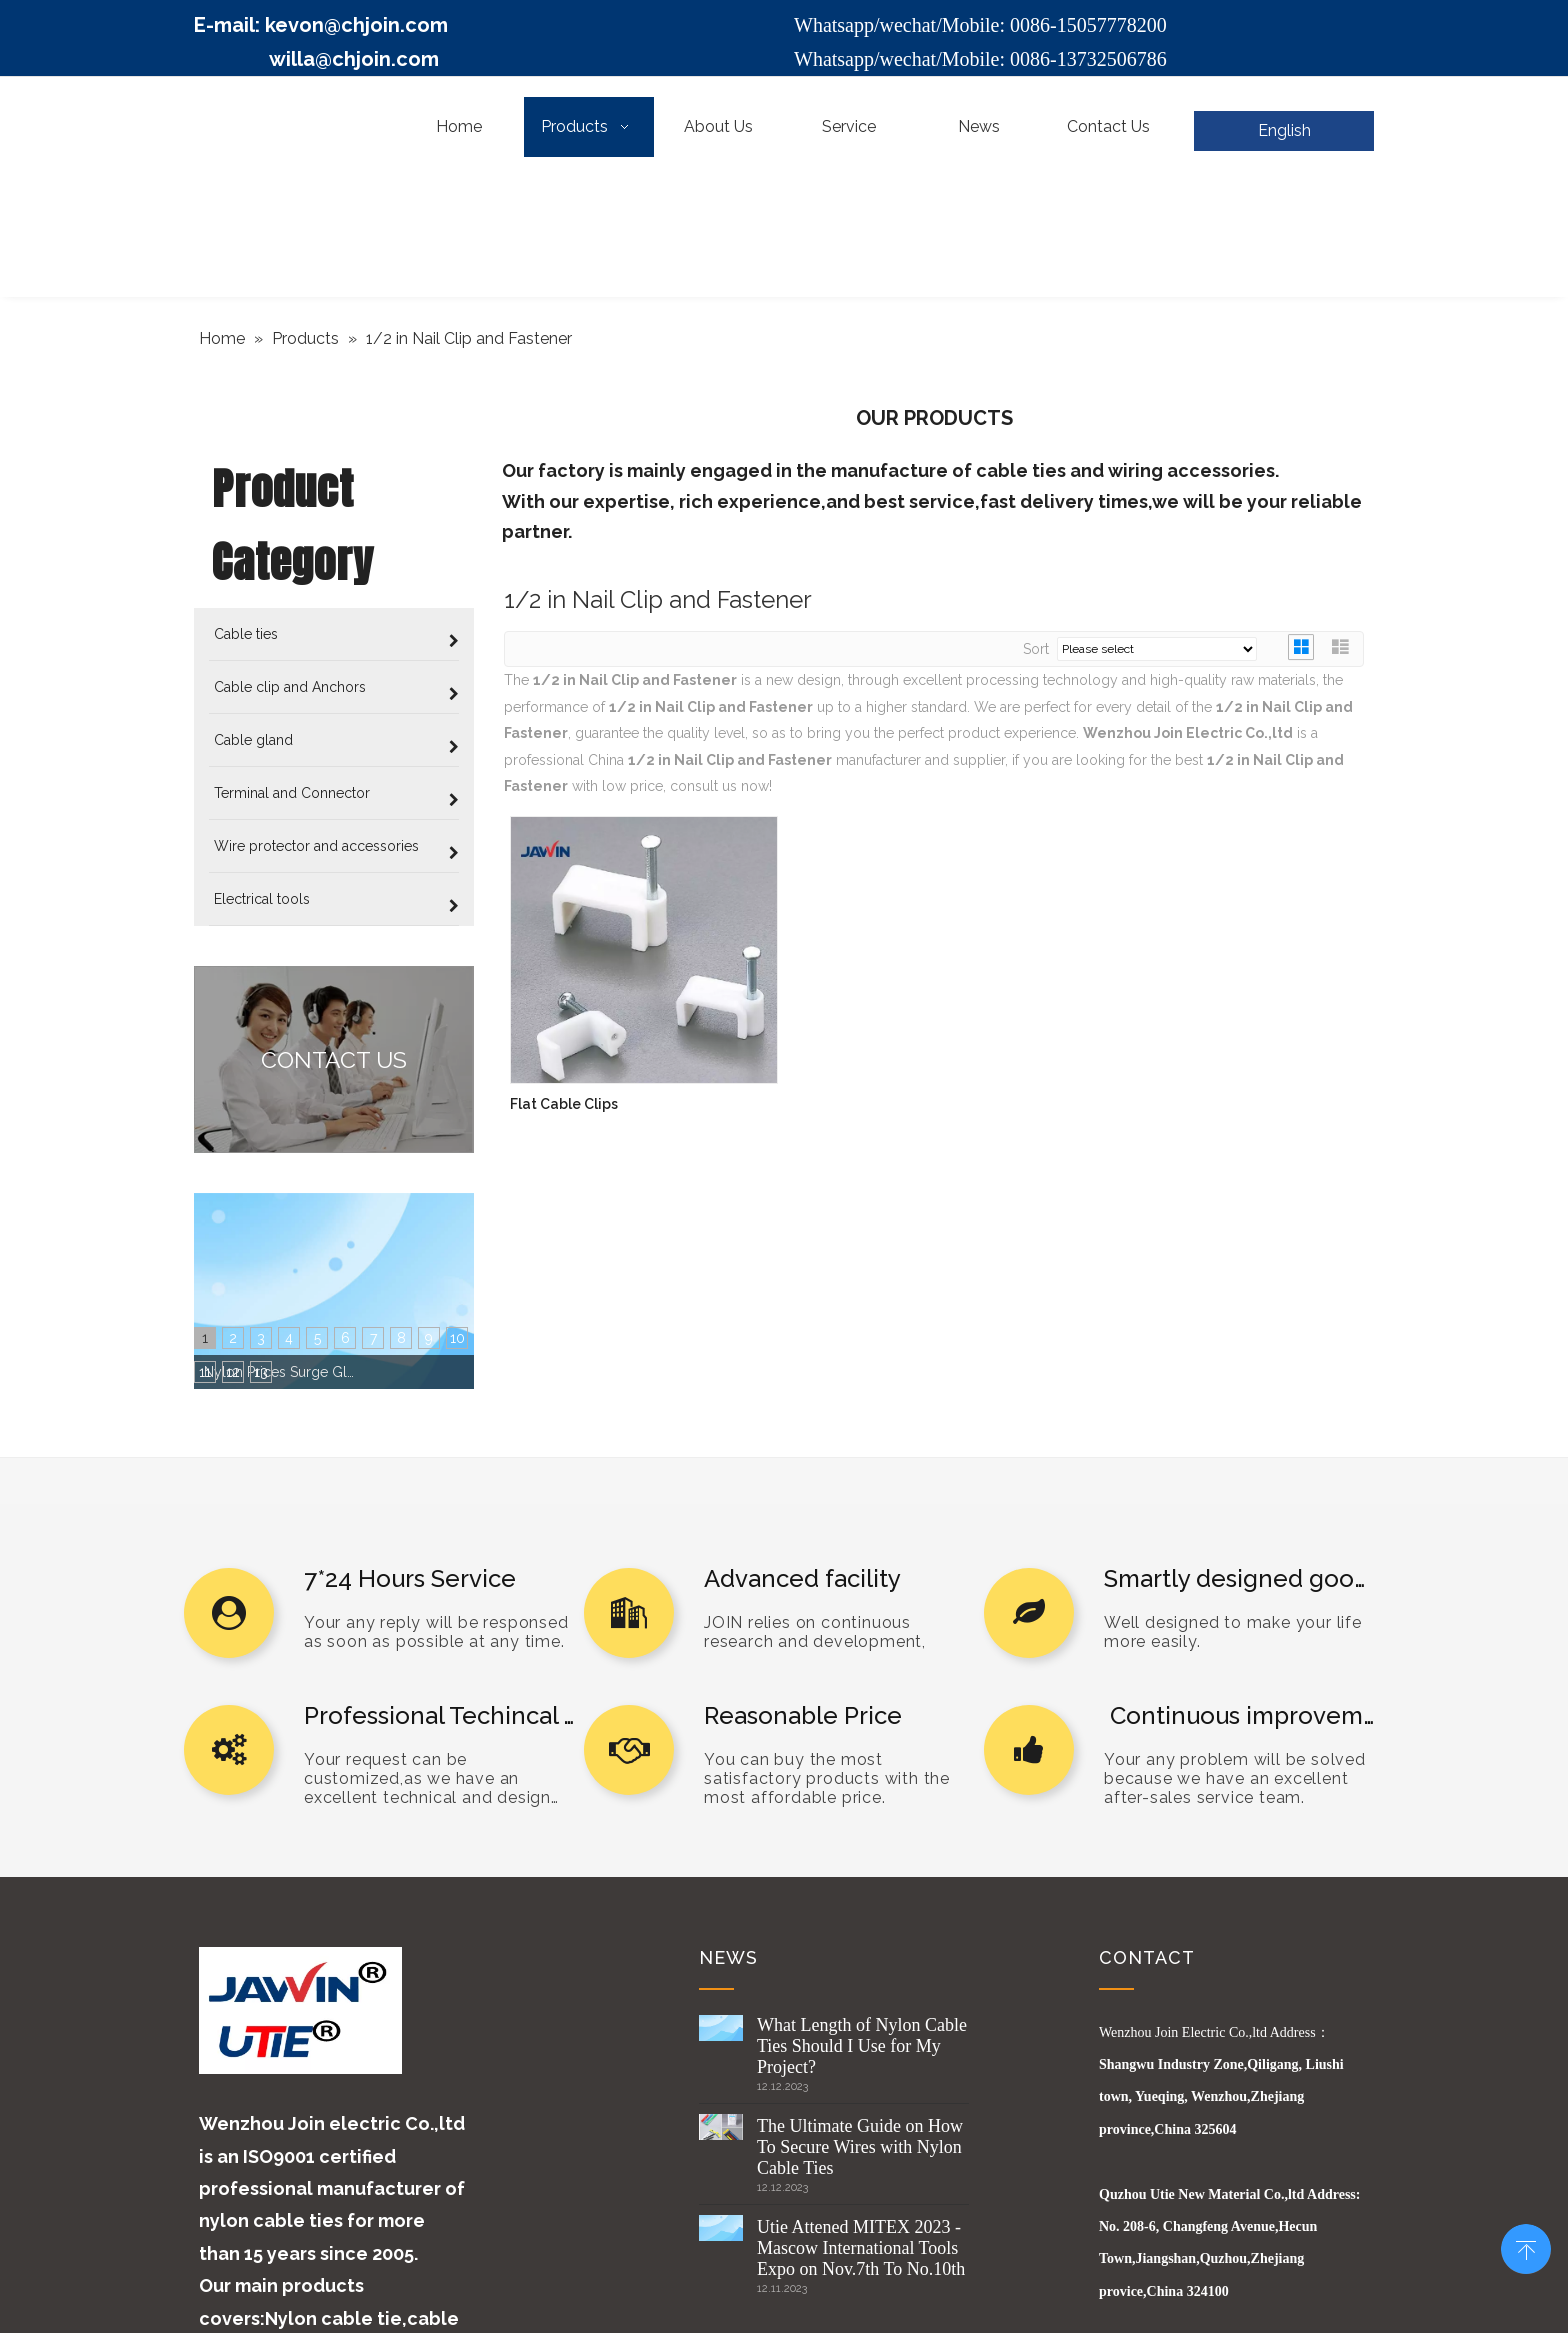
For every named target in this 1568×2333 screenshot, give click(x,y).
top (1526, 2247)
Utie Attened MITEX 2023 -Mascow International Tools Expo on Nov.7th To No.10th (861, 1984)
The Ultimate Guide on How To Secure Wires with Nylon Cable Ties (860, 1883)
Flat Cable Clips (564, 1104)
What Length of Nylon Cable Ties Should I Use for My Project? (862, 1782)
